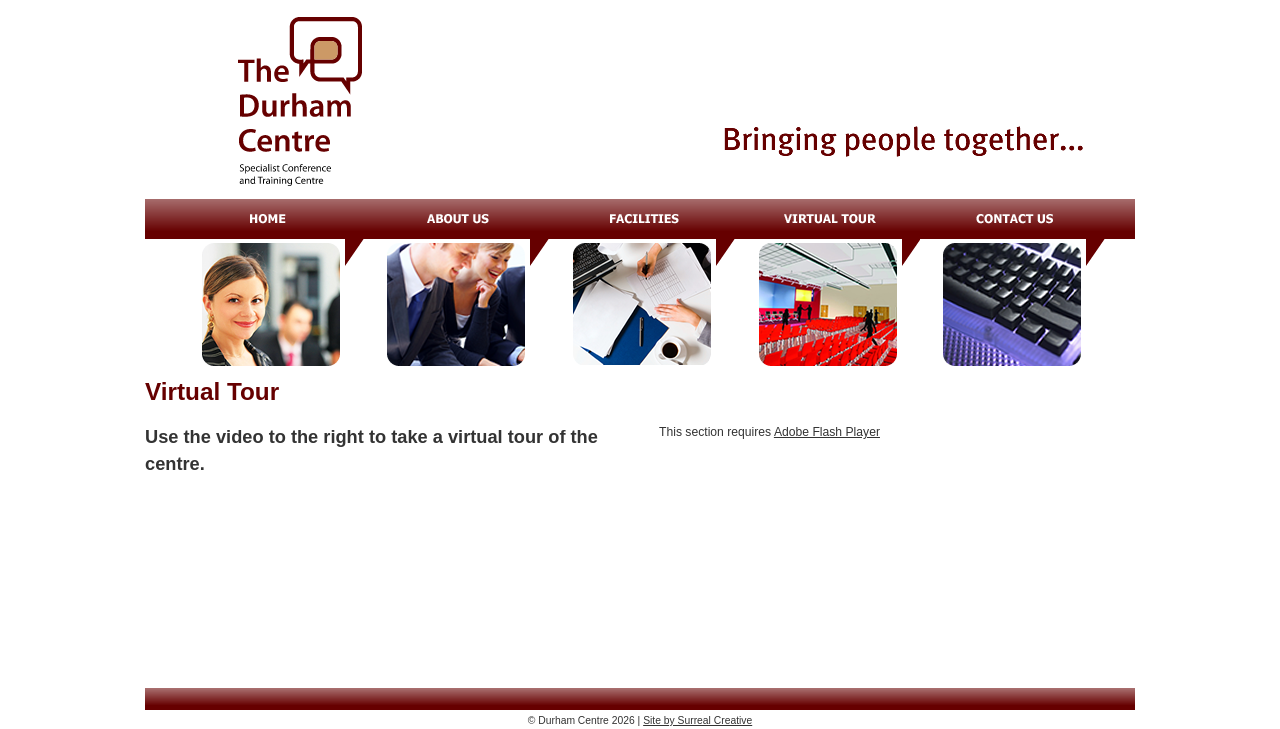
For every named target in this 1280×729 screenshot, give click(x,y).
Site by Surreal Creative (697, 720)
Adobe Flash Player (827, 432)
